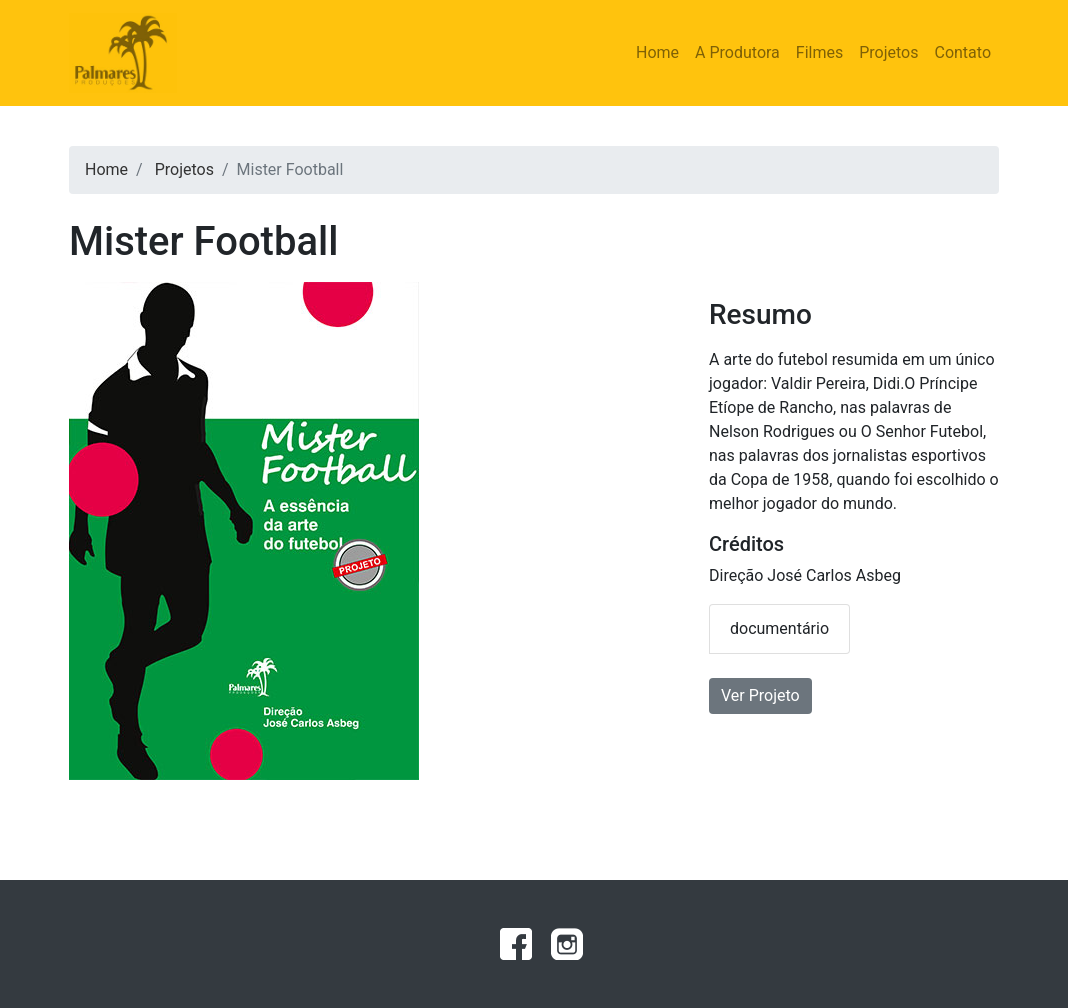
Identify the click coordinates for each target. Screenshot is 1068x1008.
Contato (962, 52)
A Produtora (737, 52)
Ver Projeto (760, 695)
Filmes (819, 52)
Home (657, 52)
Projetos (888, 52)
